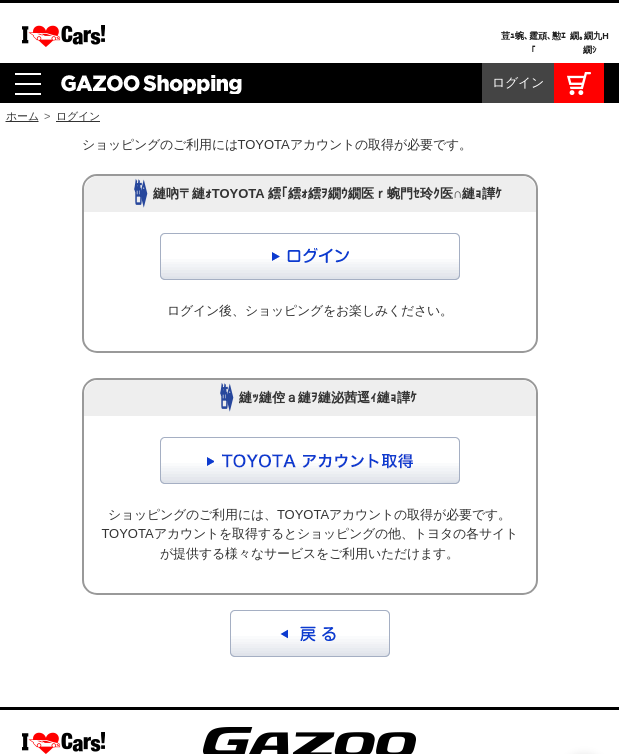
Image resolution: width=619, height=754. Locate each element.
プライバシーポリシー (351, 664)
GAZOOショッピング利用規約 (87, 664)
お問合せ (229, 664)
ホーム (22, 53)
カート (579, 20)
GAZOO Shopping (151, 20)
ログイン (518, 19)
